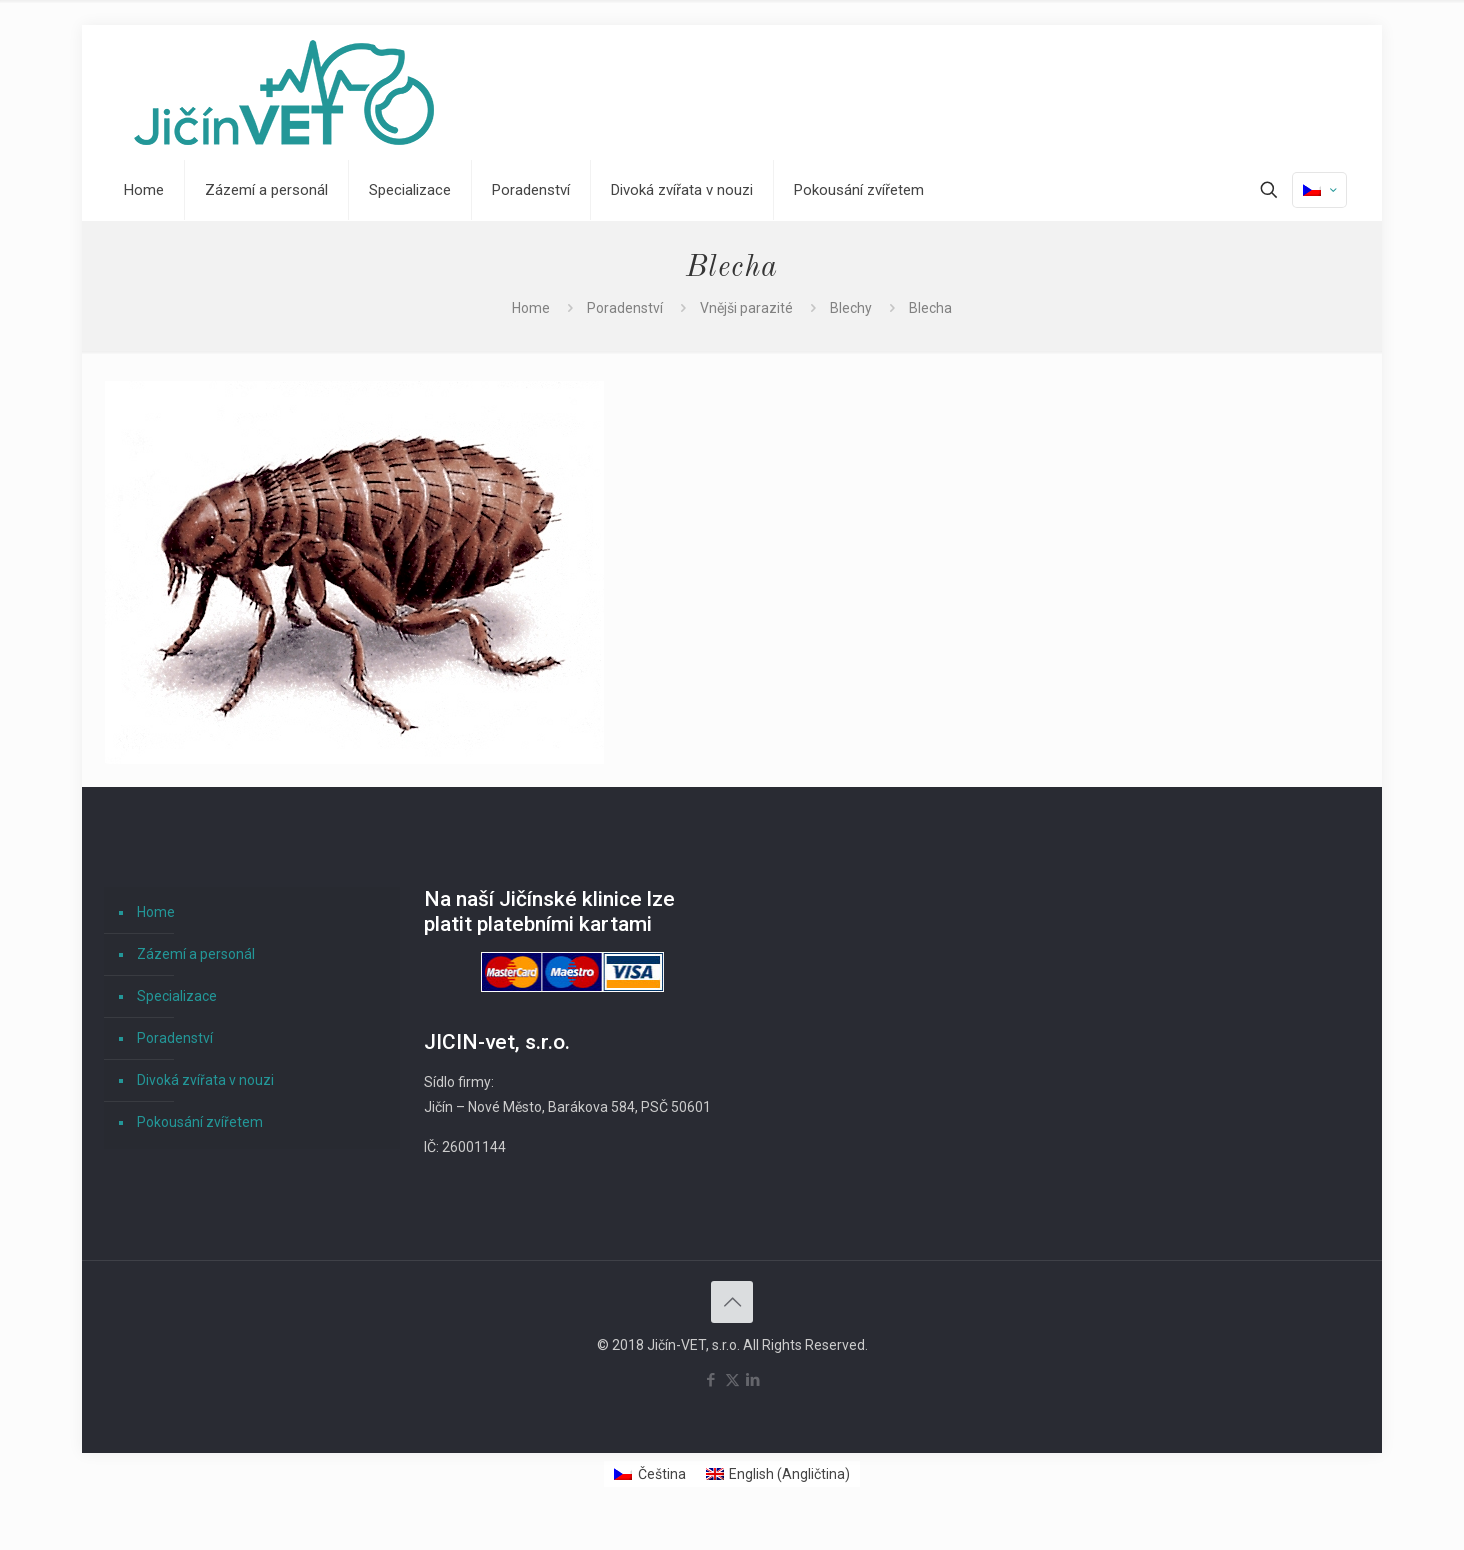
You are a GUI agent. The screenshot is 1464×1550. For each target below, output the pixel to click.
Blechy (851, 308)
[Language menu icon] (1319, 190)
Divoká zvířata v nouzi (205, 1080)
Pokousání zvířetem (200, 1122)
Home (531, 308)
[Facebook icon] (711, 1380)
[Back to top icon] (732, 1302)
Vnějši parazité (746, 308)
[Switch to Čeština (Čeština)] (650, 1474)
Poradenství (625, 308)
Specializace (177, 996)
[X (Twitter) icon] (732, 1380)
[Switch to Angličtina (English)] (778, 1474)
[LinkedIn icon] (753, 1380)
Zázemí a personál (196, 954)
